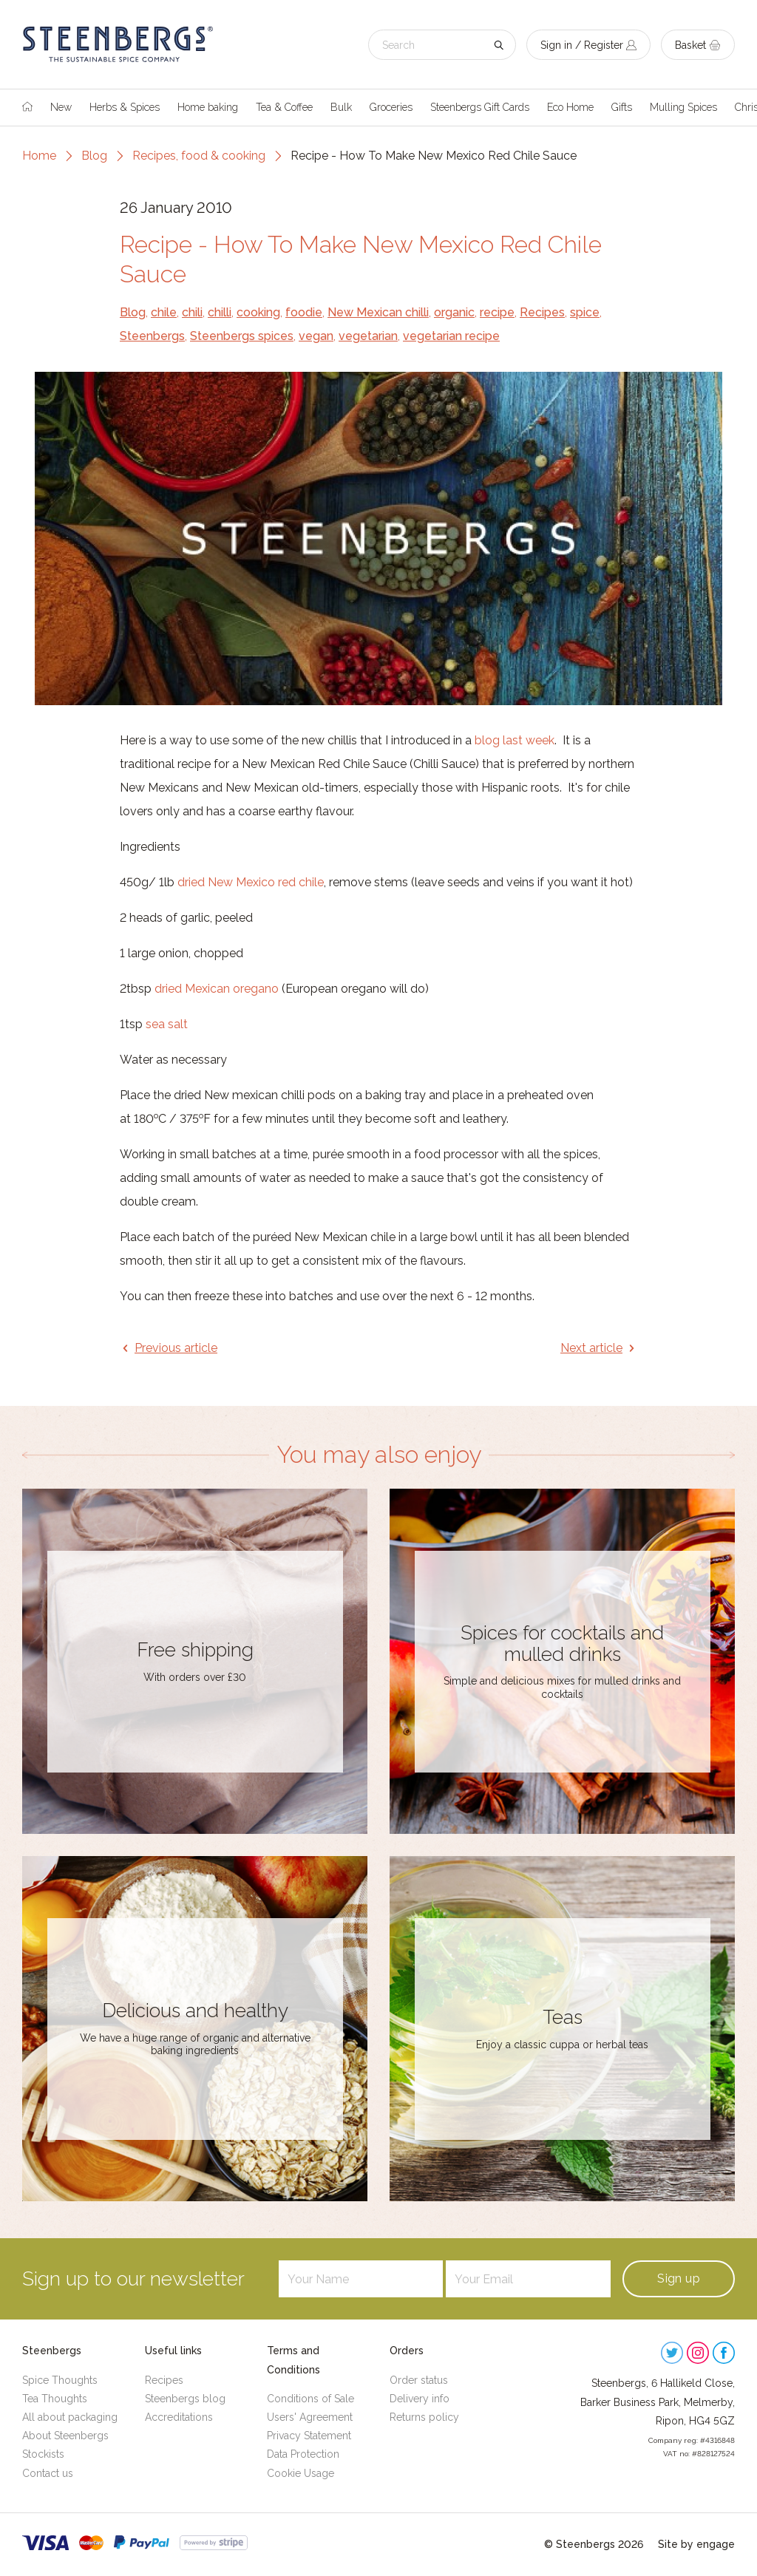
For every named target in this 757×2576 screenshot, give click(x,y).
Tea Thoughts (54, 2399)
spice (585, 312)
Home (39, 156)
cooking (258, 312)
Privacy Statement (309, 2435)
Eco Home (570, 107)
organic (454, 312)
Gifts (621, 107)
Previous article (176, 1348)
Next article (591, 1348)
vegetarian (368, 336)
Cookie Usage (300, 2473)
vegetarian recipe (451, 336)
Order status (419, 2380)
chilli (219, 312)
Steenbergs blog (185, 2399)
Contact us (47, 2473)
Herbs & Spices (124, 107)
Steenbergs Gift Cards (479, 107)
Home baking (207, 107)
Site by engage (696, 2544)
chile (164, 312)
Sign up (678, 2278)
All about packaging (70, 2417)
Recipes (542, 312)
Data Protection (303, 2454)
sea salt (167, 1024)
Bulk (341, 107)
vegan (316, 336)
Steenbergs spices (241, 336)
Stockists (43, 2454)
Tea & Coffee (284, 107)
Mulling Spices (683, 107)
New (61, 107)
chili (192, 312)
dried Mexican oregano (217, 989)
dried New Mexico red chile (250, 882)
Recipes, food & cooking (198, 156)
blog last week (514, 740)
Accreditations (179, 2417)
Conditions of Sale (310, 2399)
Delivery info (419, 2399)
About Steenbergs (65, 2435)
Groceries (391, 107)
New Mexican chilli (378, 312)
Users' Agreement (310, 2417)
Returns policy (424, 2417)
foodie (303, 312)
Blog (94, 156)
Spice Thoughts (60, 2380)
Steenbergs (152, 336)
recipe (497, 312)
